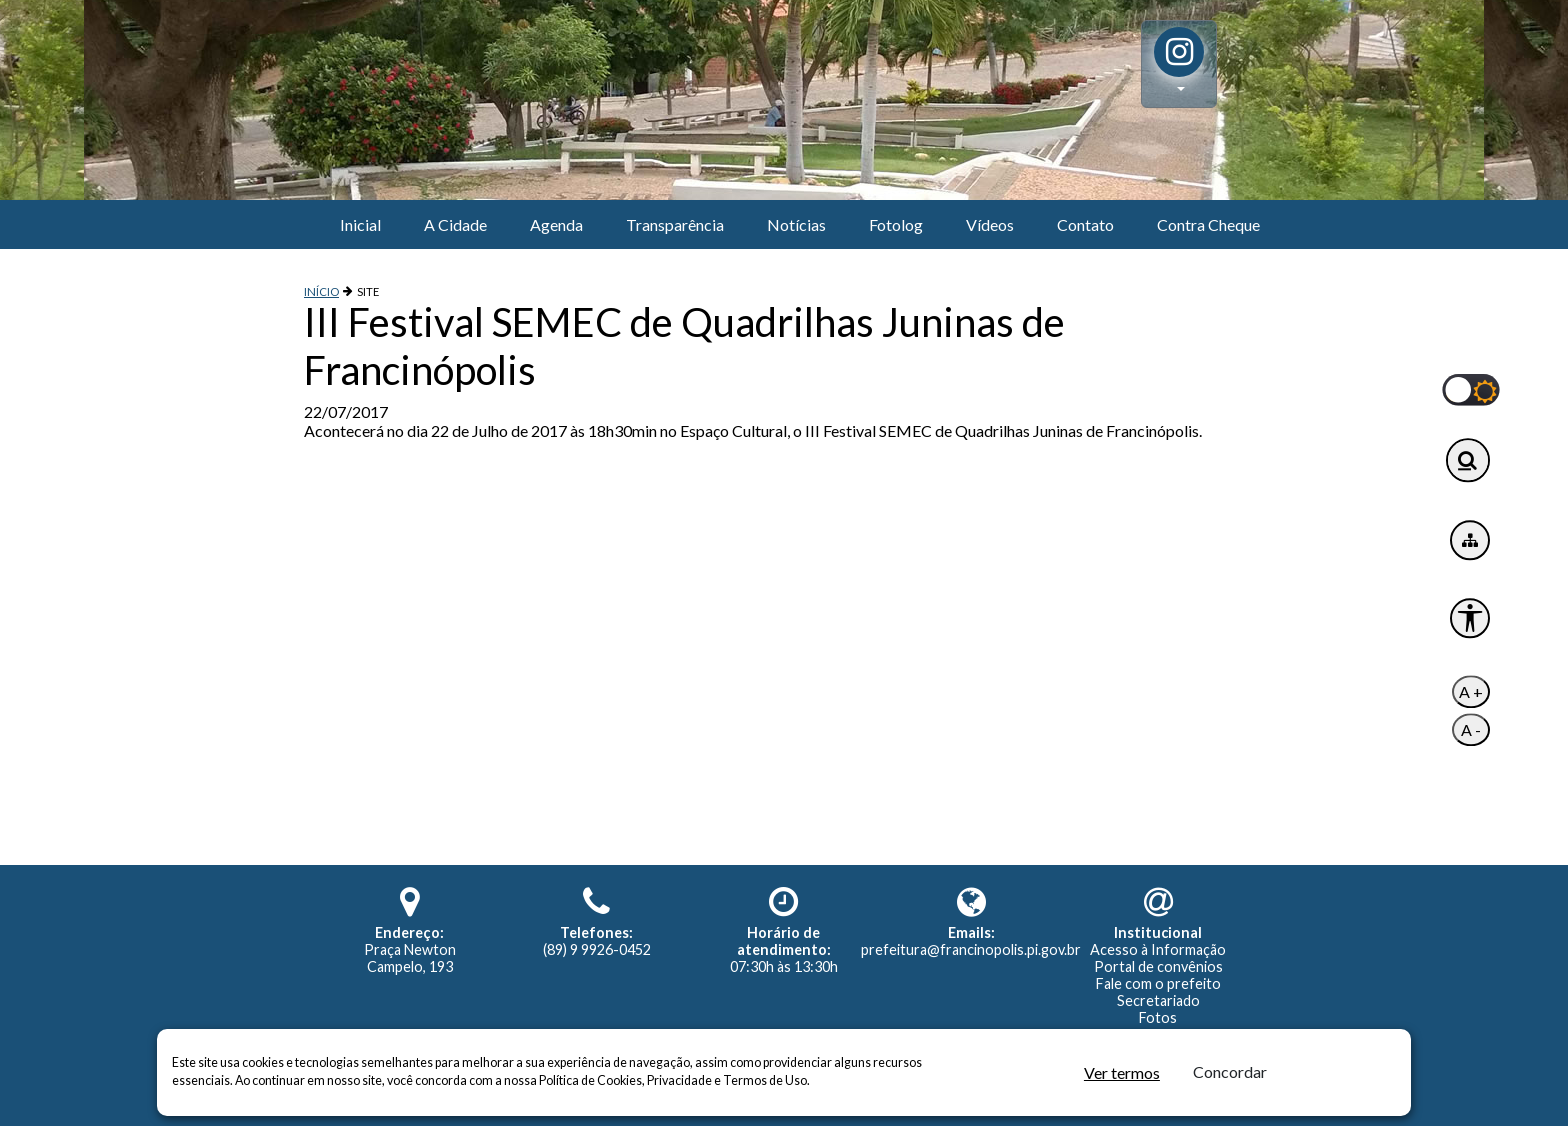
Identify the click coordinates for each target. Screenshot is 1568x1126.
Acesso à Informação (1158, 949)
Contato (1085, 224)
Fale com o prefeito (1158, 983)
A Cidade (455, 224)
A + (1471, 692)
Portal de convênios (1158, 966)
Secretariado (1158, 1000)
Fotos (1158, 1017)
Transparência (675, 224)
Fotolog (896, 224)
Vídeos (990, 224)
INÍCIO (321, 291)
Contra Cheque (1208, 224)
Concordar (1230, 1071)
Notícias (796, 224)
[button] (1179, 64)
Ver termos (1122, 1072)
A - (1471, 730)
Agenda (556, 224)
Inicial (360, 224)
